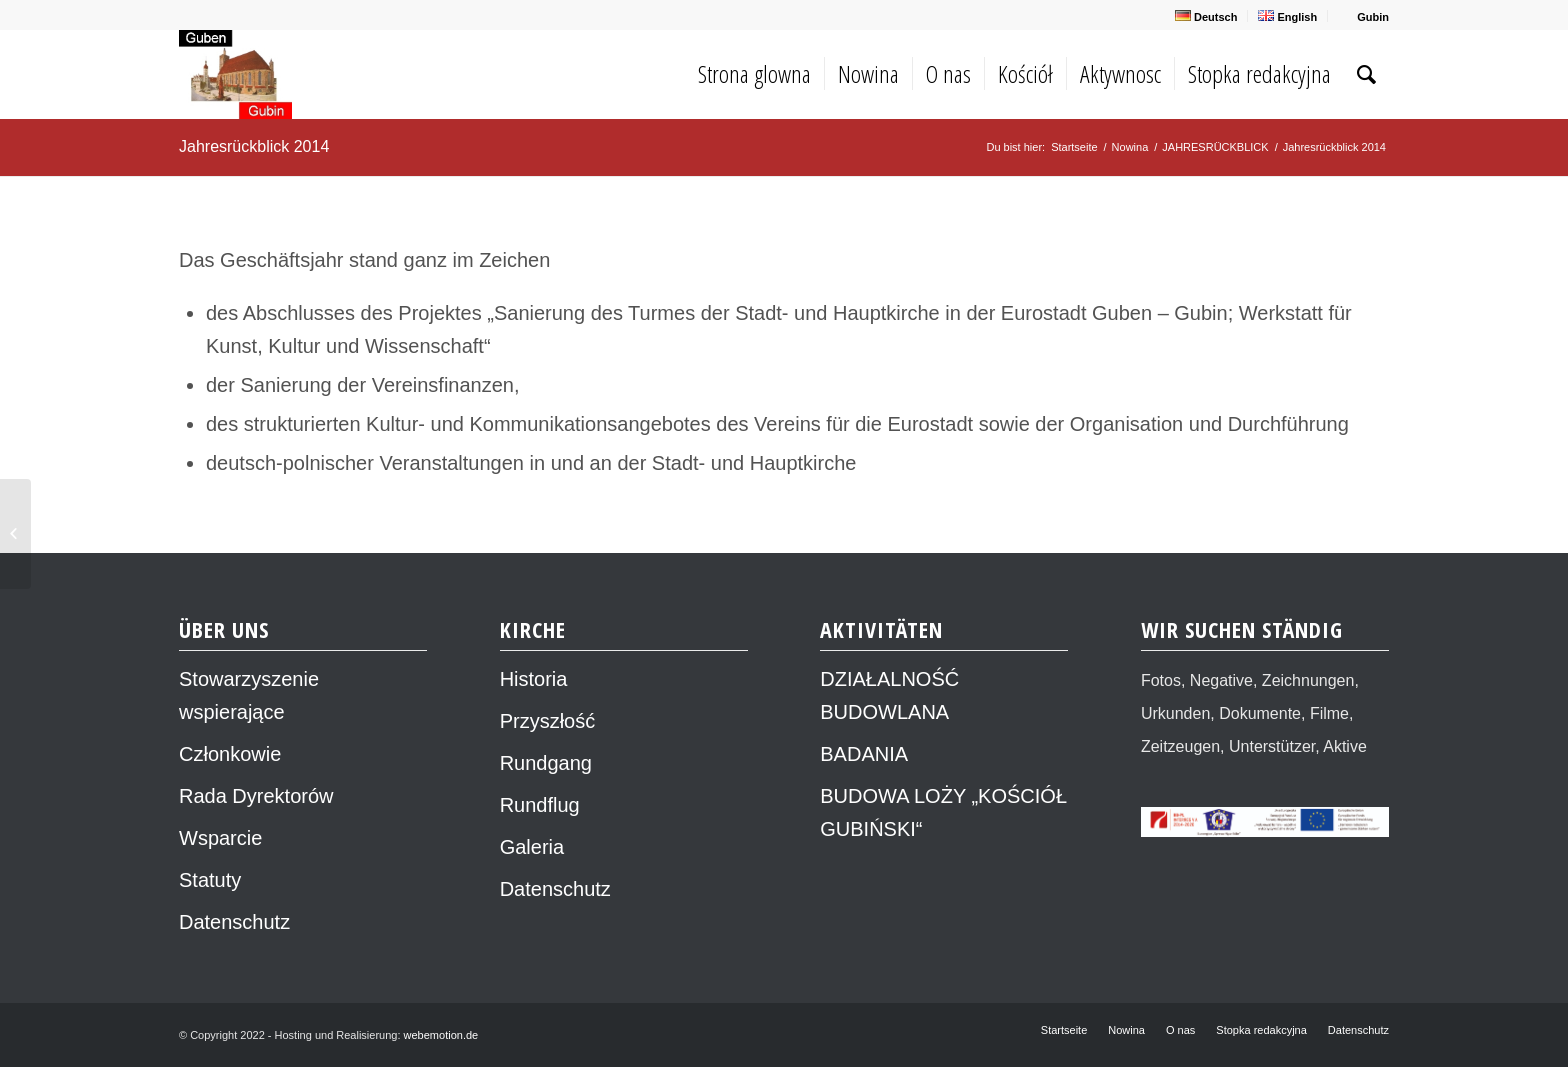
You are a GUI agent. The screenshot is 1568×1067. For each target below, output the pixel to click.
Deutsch (1206, 16)
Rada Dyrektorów (256, 796)
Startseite (1074, 147)
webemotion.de (441, 1035)
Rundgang (546, 763)
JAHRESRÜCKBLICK (1215, 147)
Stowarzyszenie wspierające (249, 695)
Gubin (1363, 16)
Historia (534, 679)
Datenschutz (234, 922)
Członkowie (230, 754)
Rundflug (540, 805)
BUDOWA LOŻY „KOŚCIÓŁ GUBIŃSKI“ (943, 812)
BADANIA (864, 754)
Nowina (1130, 147)
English (1287, 16)
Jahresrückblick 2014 (254, 146)
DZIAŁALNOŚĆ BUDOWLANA (889, 695)
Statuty (210, 880)
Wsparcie (220, 838)
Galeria (532, 847)
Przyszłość (548, 721)
